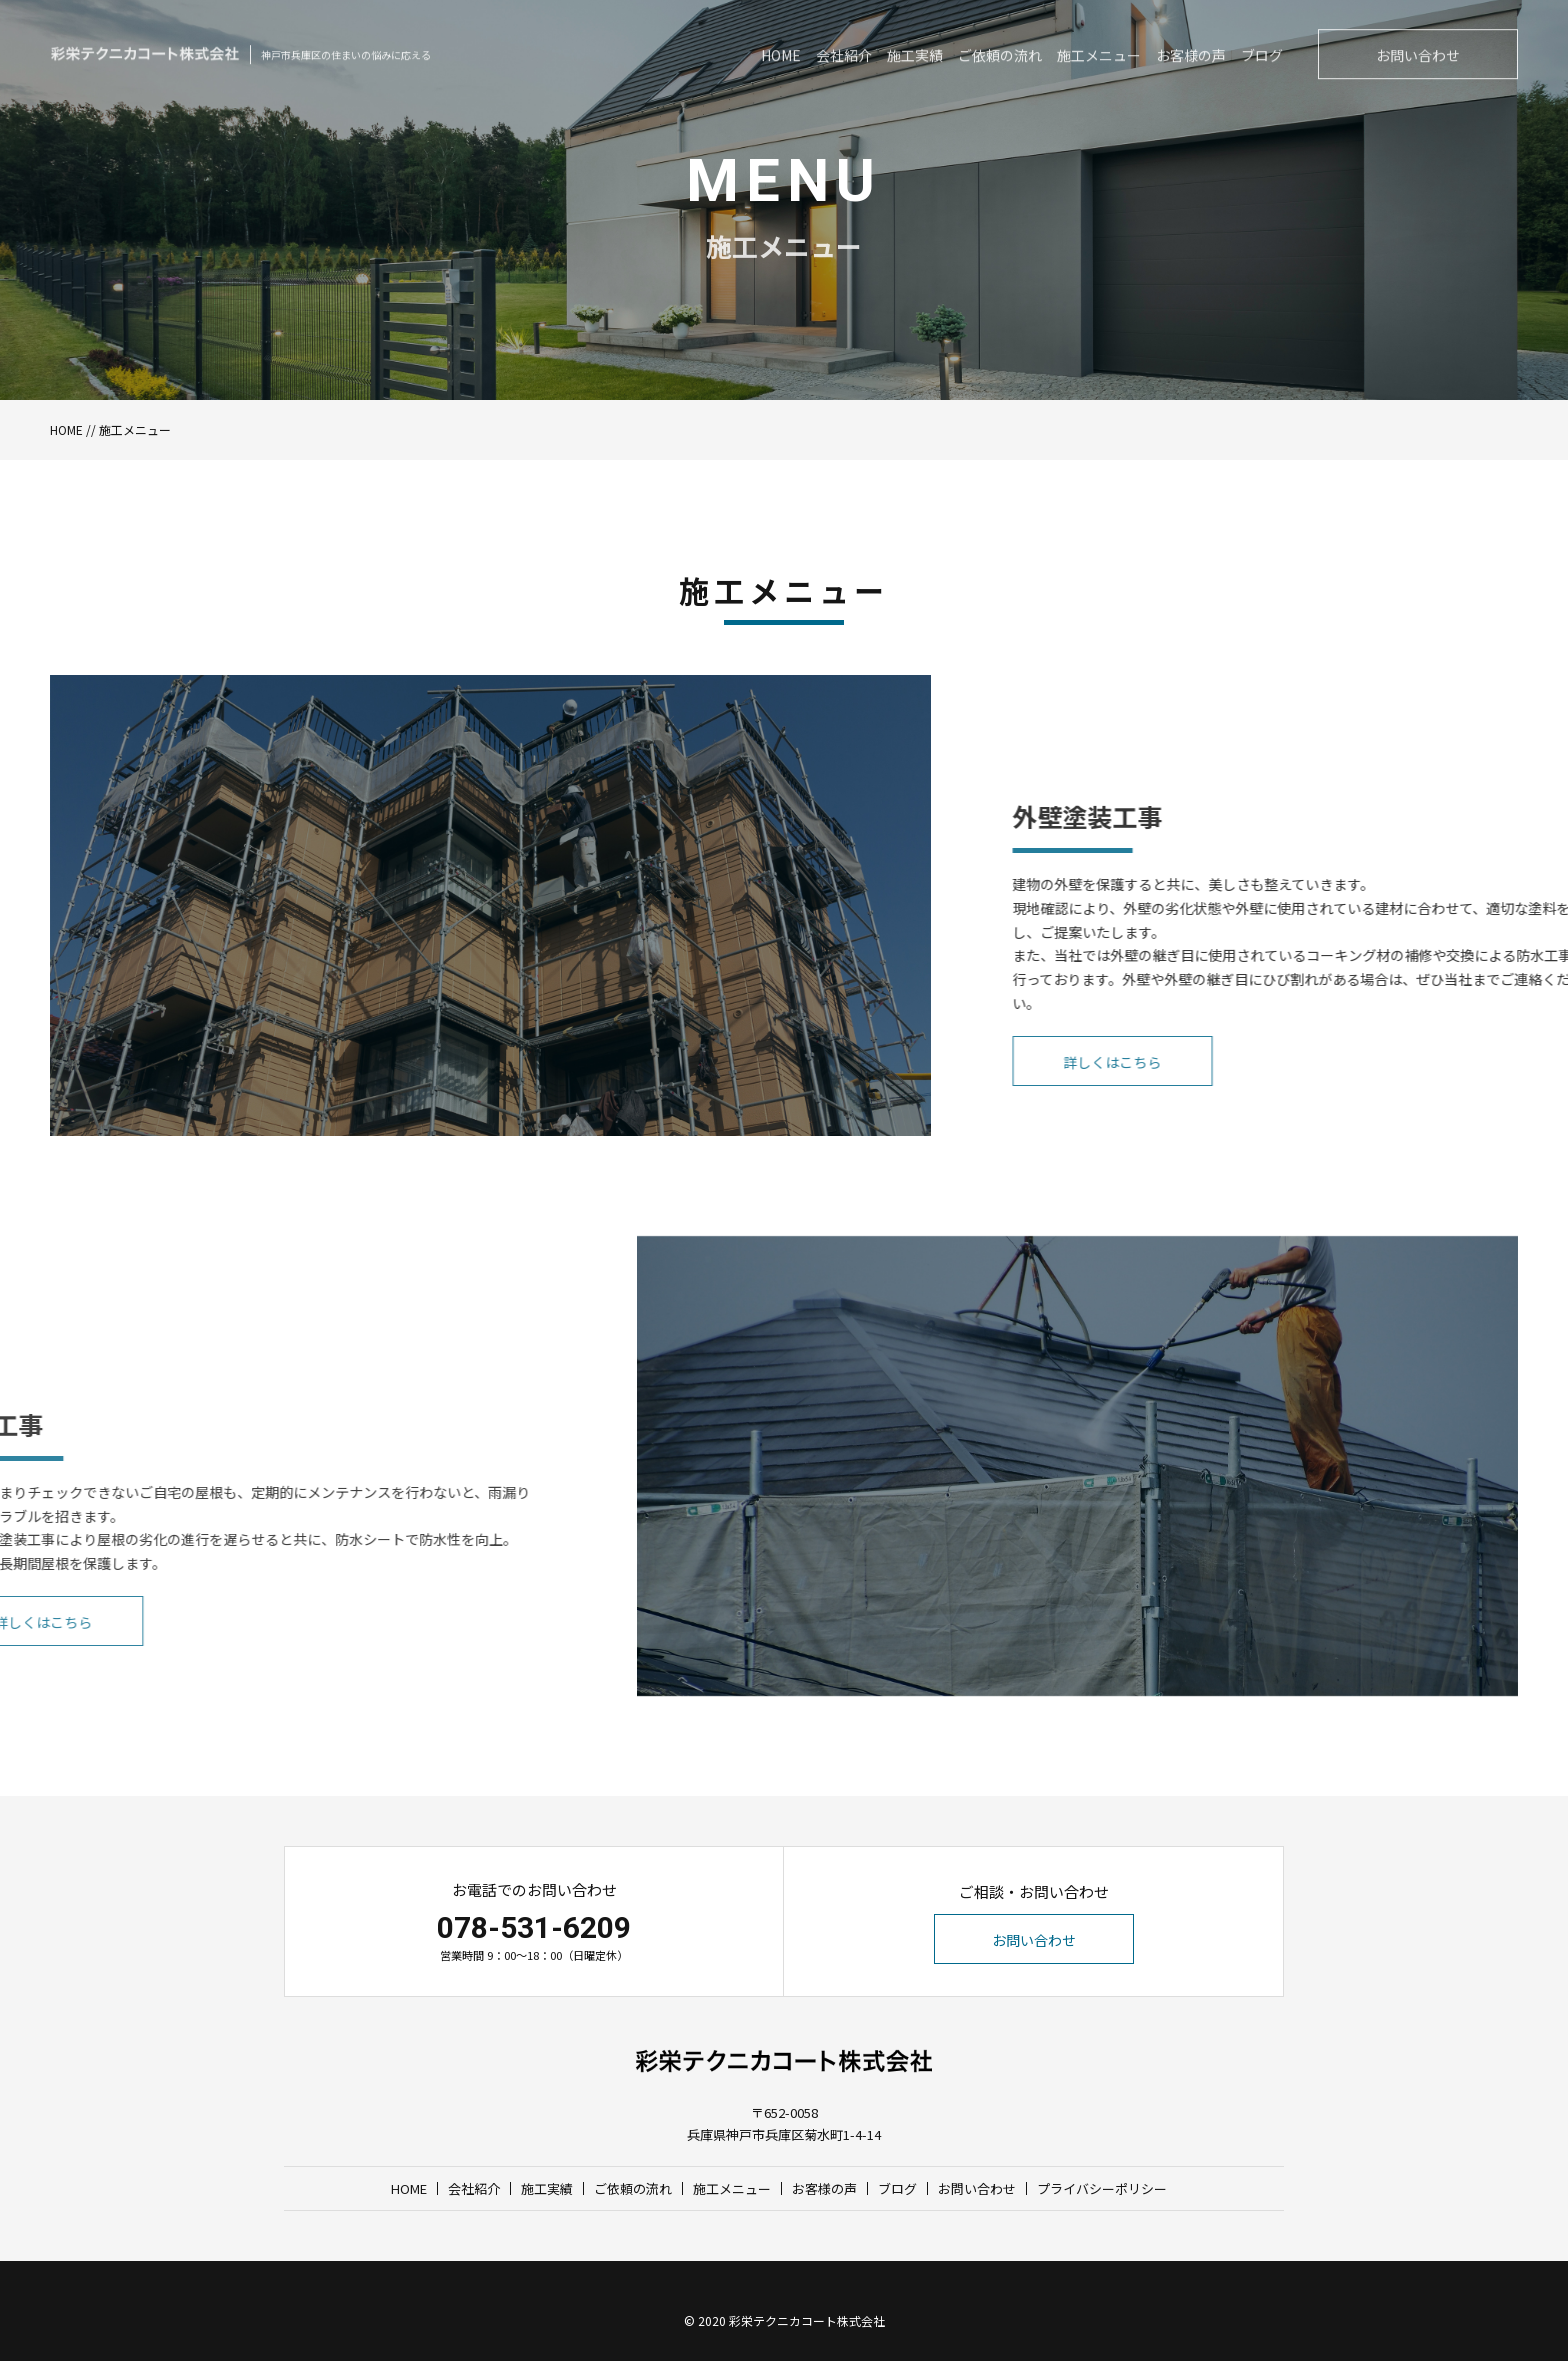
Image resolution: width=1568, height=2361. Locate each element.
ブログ (897, 2188)
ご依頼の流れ (633, 2188)
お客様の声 (824, 2188)
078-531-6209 (534, 1927)
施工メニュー (732, 2188)
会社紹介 (474, 2188)
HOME (66, 429)
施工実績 (547, 2188)
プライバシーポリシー (1102, 2188)
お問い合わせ (1034, 1940)
